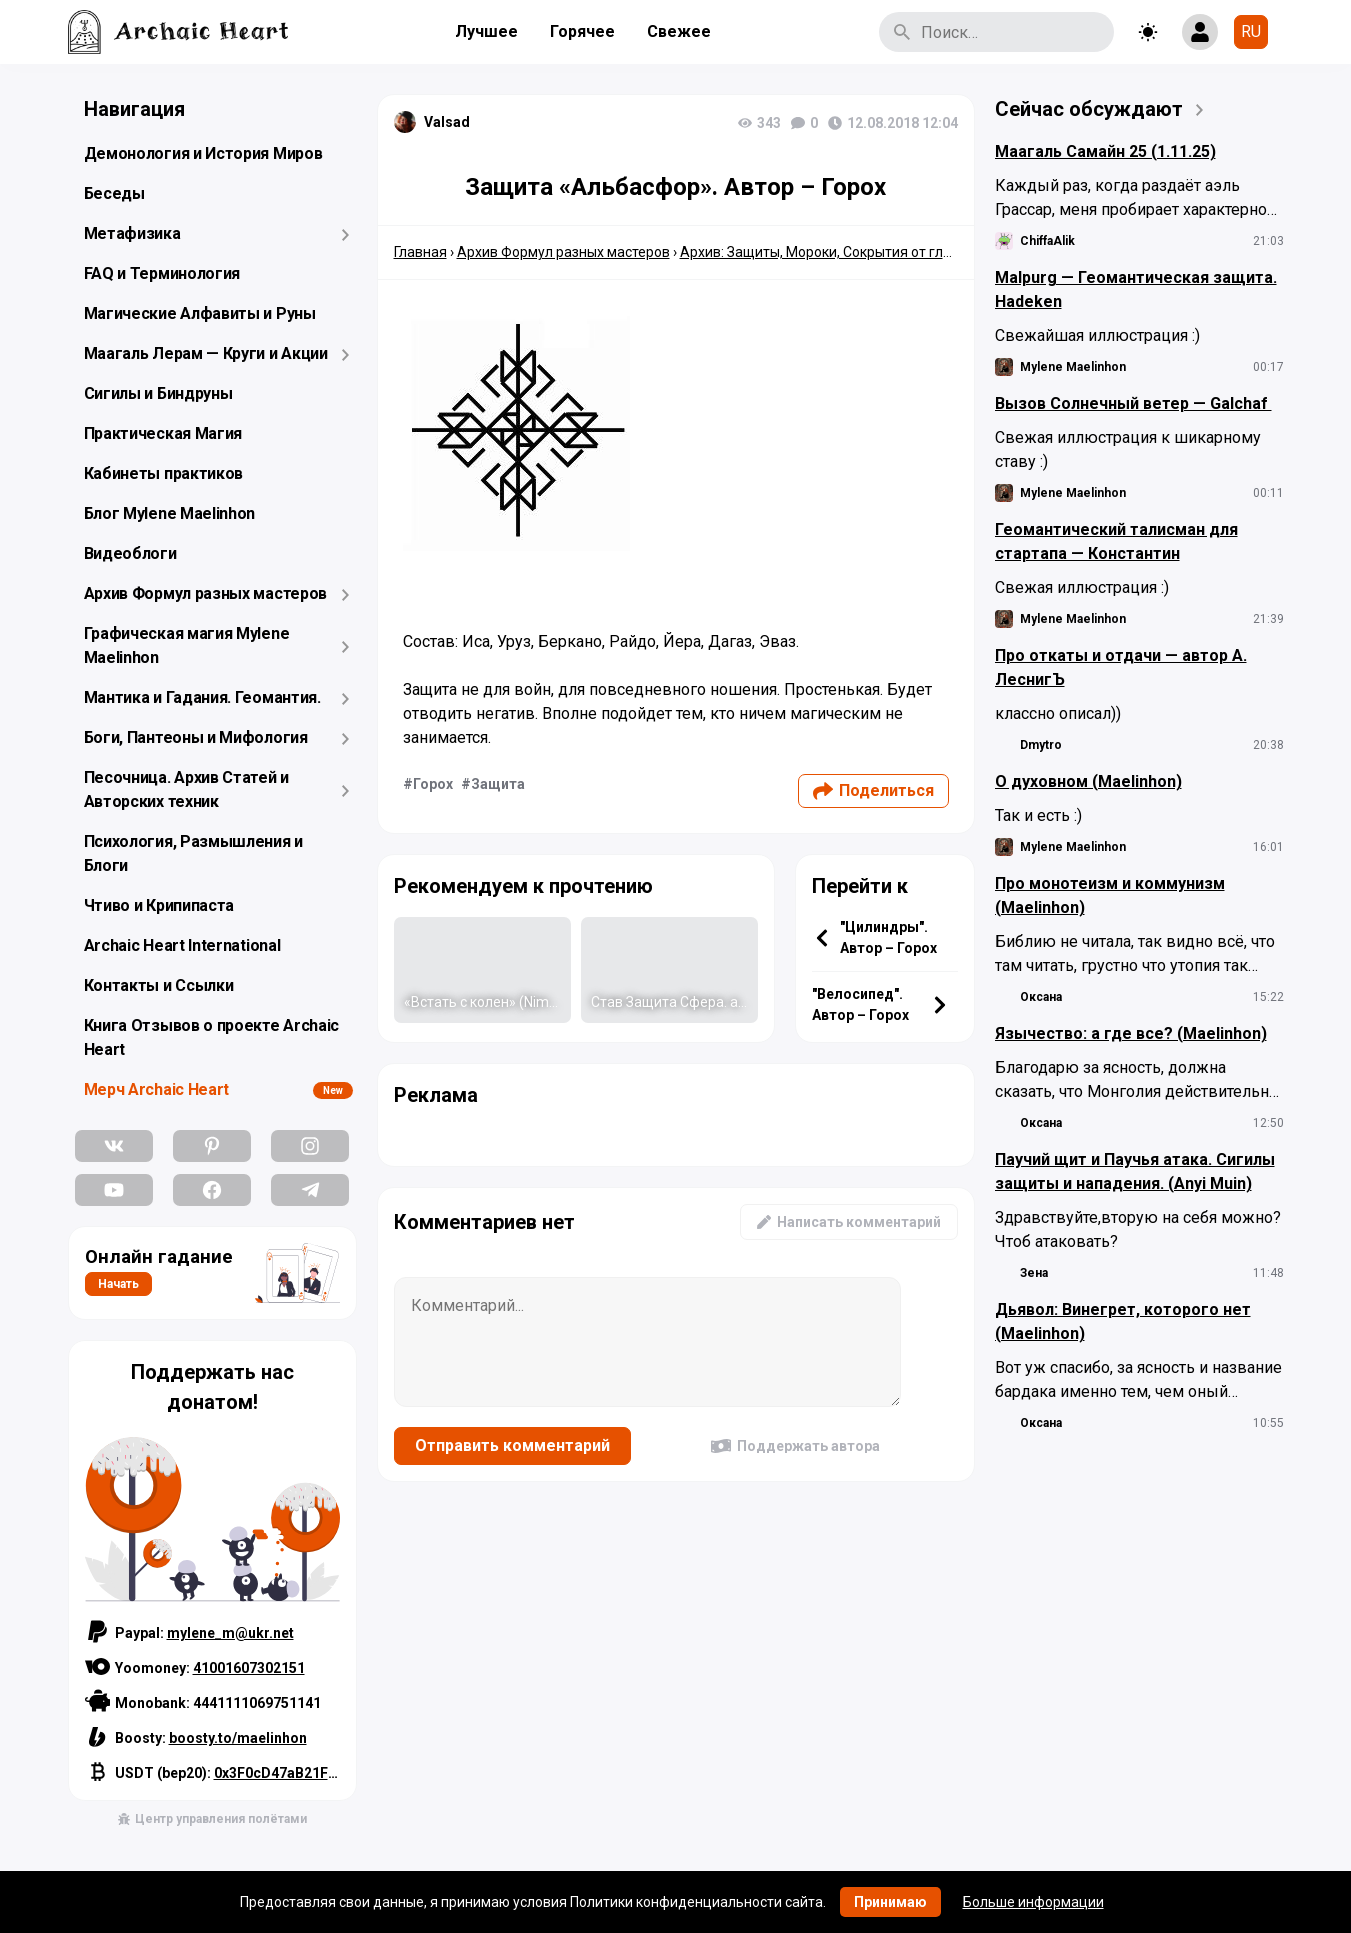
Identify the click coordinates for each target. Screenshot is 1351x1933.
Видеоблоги (130, 553)
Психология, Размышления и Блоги (194, 853)
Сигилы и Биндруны (158, 393)
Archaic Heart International (182, 945)
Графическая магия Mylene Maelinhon (187, 645)
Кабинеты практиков (164, 473)
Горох (433, 784)
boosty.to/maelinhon (238, 1738)
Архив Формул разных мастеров (206, 593)
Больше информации (1033, 1902)
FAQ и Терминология (162, 273)
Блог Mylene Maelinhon (170, 513)
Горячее (582, 31)
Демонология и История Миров (203, 153)
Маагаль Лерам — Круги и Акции (206, 353)
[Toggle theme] (1148, 32)
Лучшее (486, 31)
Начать (118, 1284)
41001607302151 (249, 1668)
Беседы (114, 193)
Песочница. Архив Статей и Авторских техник (187, 789)
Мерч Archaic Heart (157, 1089)
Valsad (447, 122)
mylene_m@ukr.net (230, 1633)
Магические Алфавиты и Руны (200, 313)
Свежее (679, 31)
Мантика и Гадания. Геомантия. (202, 697)
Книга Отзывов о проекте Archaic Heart (212, 1037)
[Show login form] (1200, 32)
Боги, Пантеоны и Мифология (196, 737)
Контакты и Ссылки (159, 985)
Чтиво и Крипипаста (159, 905)
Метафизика (132, 233)
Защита (498, 784)
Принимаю (890, 1902)
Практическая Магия (163, 433)
